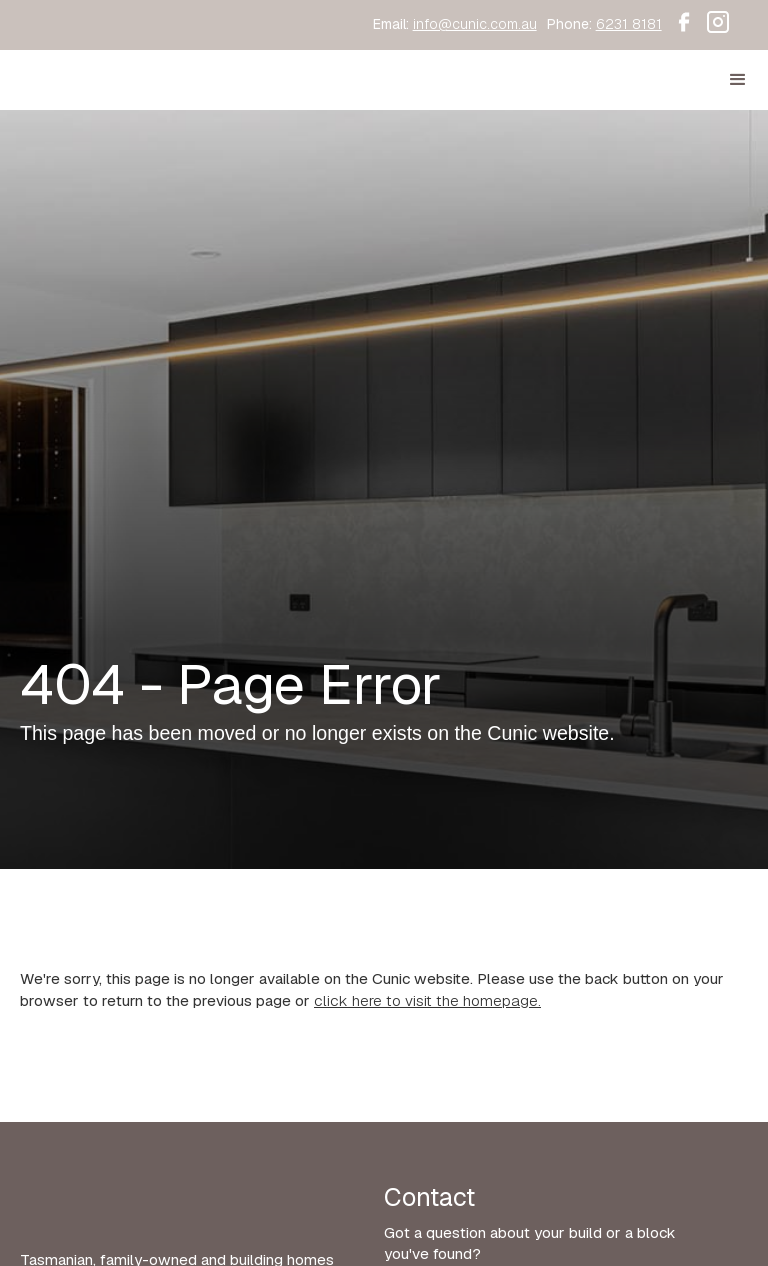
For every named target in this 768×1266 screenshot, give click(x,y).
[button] (738, 80)
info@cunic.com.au (475, 24)
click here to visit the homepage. (427, 1001)
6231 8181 (629, 24)
